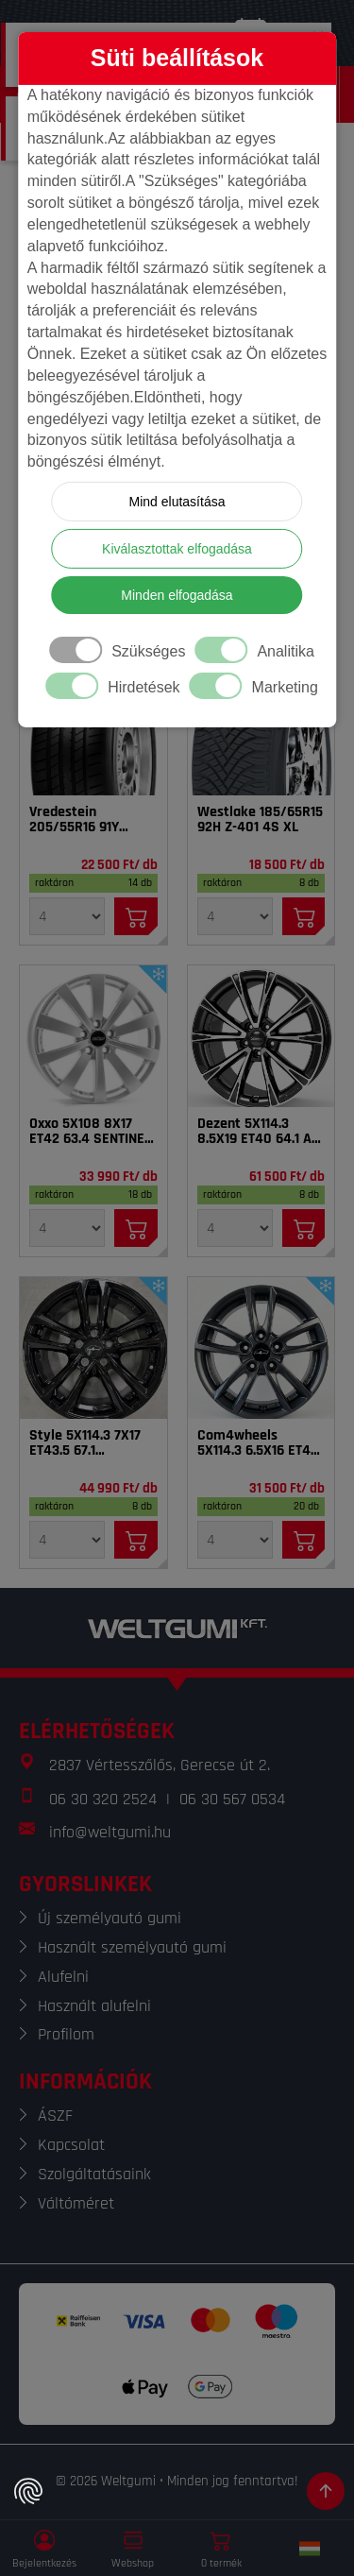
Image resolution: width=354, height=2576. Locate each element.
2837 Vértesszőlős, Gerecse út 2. (159, 1765)
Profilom (66, 2034)
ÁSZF (55, 2115)
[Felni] (93, 1036)
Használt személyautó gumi (132, 1947)
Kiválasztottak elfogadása (177, 548)
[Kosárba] (136, 916)
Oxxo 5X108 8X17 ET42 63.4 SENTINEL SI (90, 1132)
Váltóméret (76, 2203)
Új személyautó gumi (109, 1918)
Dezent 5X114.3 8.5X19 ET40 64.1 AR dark (258, 1132)
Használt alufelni (94, 2006)
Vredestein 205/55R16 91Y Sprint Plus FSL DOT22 (76, 820)
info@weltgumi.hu (110, 1832)
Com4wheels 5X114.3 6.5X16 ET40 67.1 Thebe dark (258, 1443)
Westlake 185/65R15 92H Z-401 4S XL (260, 820)
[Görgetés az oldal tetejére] (326, 2491)
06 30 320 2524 (103, 1799)
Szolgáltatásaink (94, 2174)
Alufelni (63, 1976)
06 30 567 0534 (232, 1799)
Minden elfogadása (176, 595)
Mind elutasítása (177, 501)
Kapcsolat (71, 2145)
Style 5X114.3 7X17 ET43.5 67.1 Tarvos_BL (85, 1443)
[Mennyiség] (67, 916)
